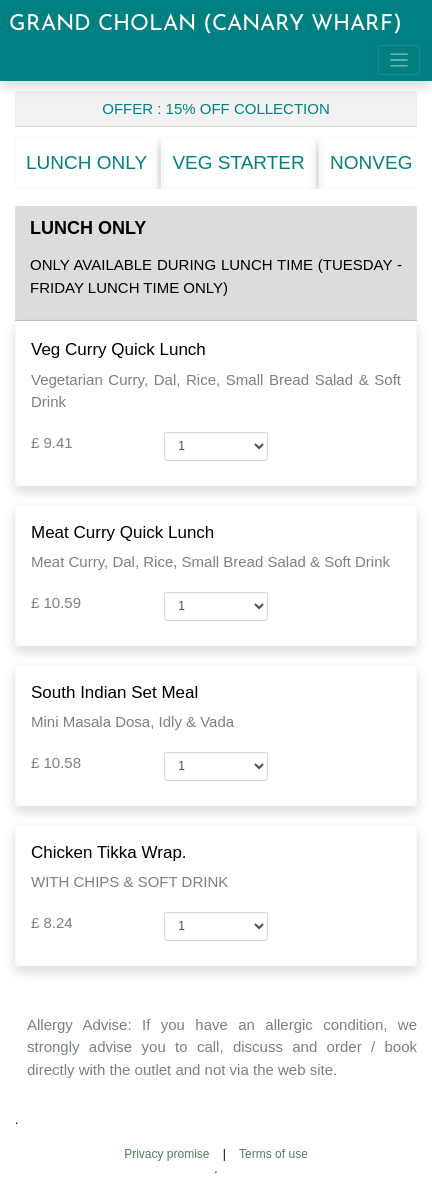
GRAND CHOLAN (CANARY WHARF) (205, 24)
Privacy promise (166, 1154)
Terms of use (273, 1154)
